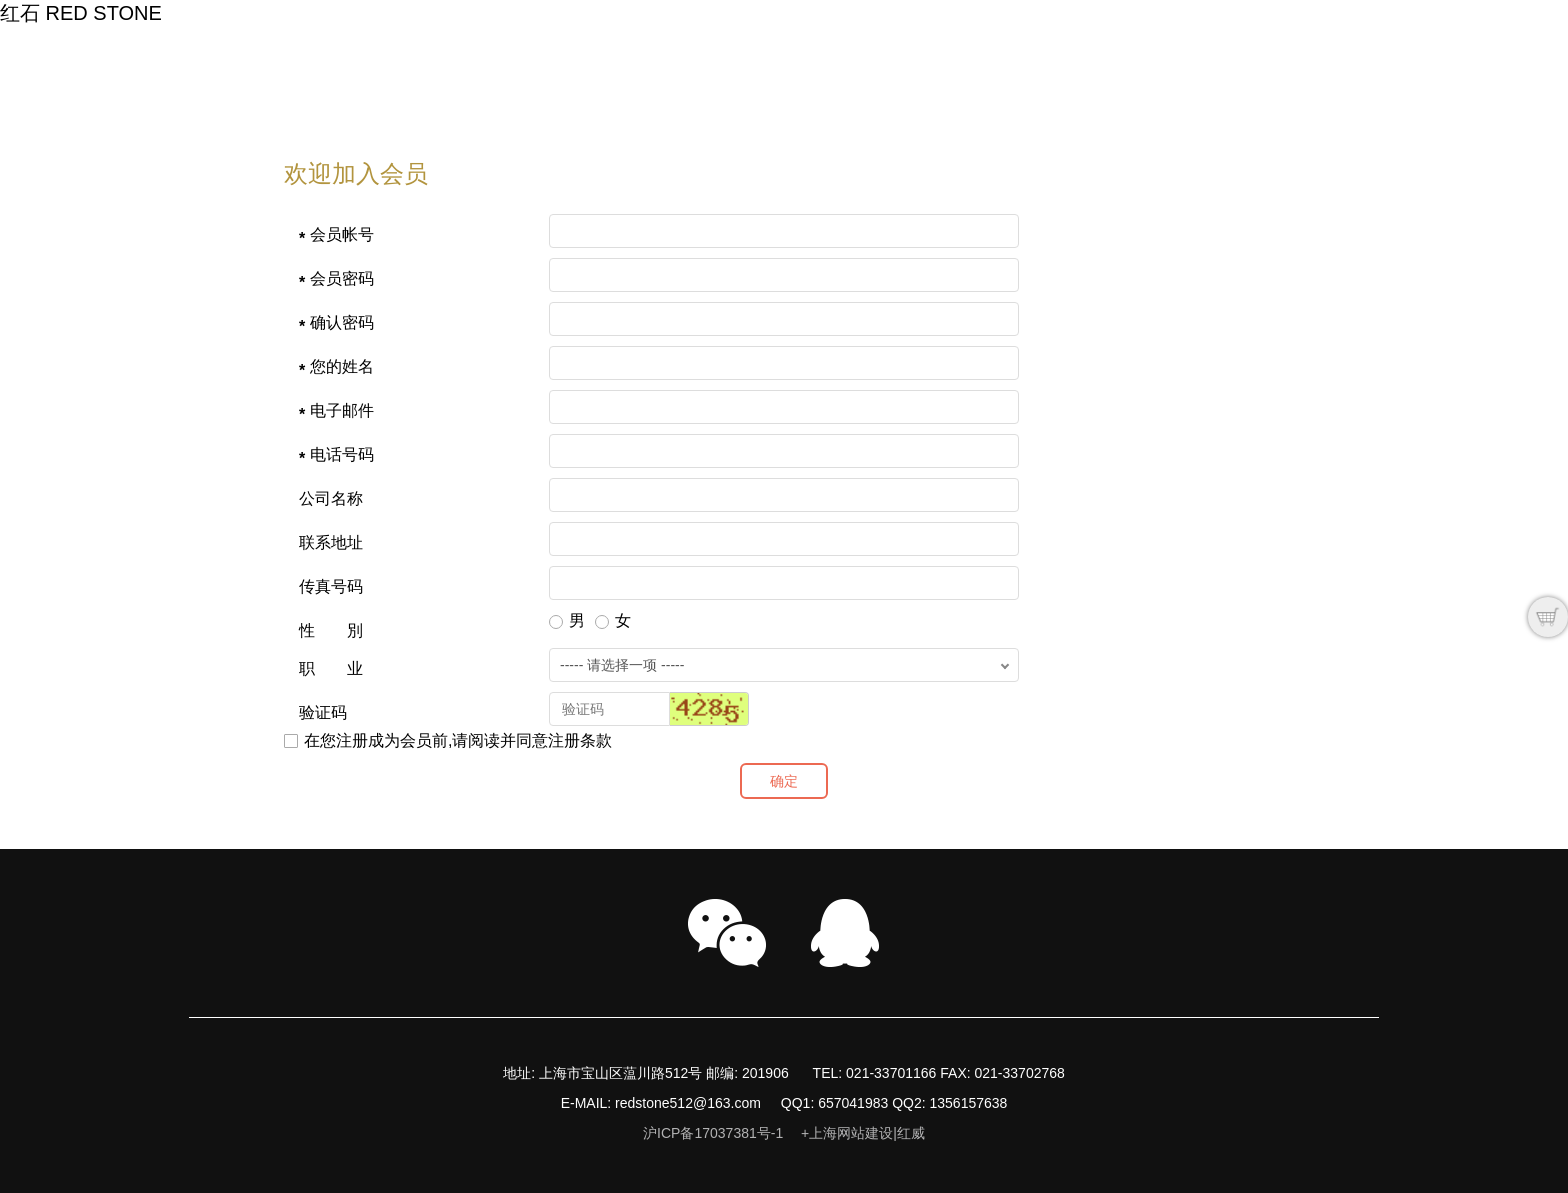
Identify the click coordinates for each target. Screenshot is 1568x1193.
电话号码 (342, 454)
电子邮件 (342, 410)
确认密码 (342, 322)
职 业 (331, 668)
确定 (784, 781)
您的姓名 (342, 366)
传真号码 (331, 586)
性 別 (331, 630)
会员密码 (342, 278)
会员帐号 (342, 234)
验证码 (323, 712)
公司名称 (331, 498)
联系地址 (331, 542)
